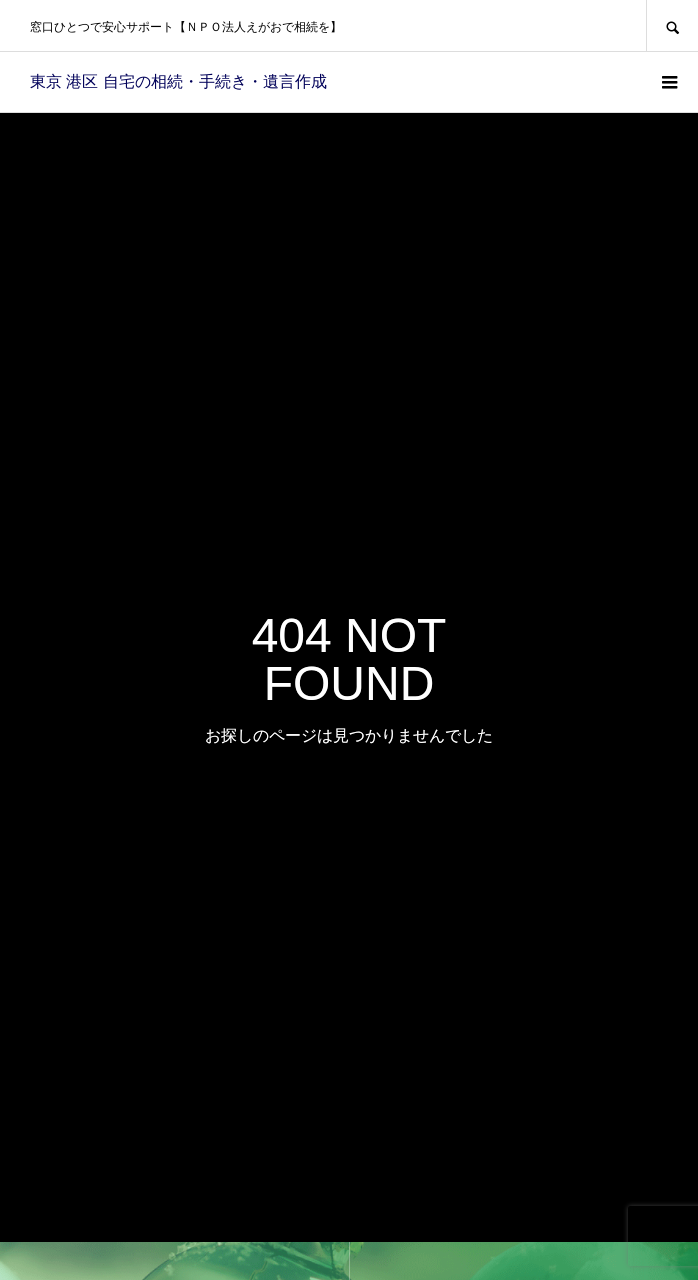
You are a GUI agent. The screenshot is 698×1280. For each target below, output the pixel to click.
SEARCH (672, 25)
